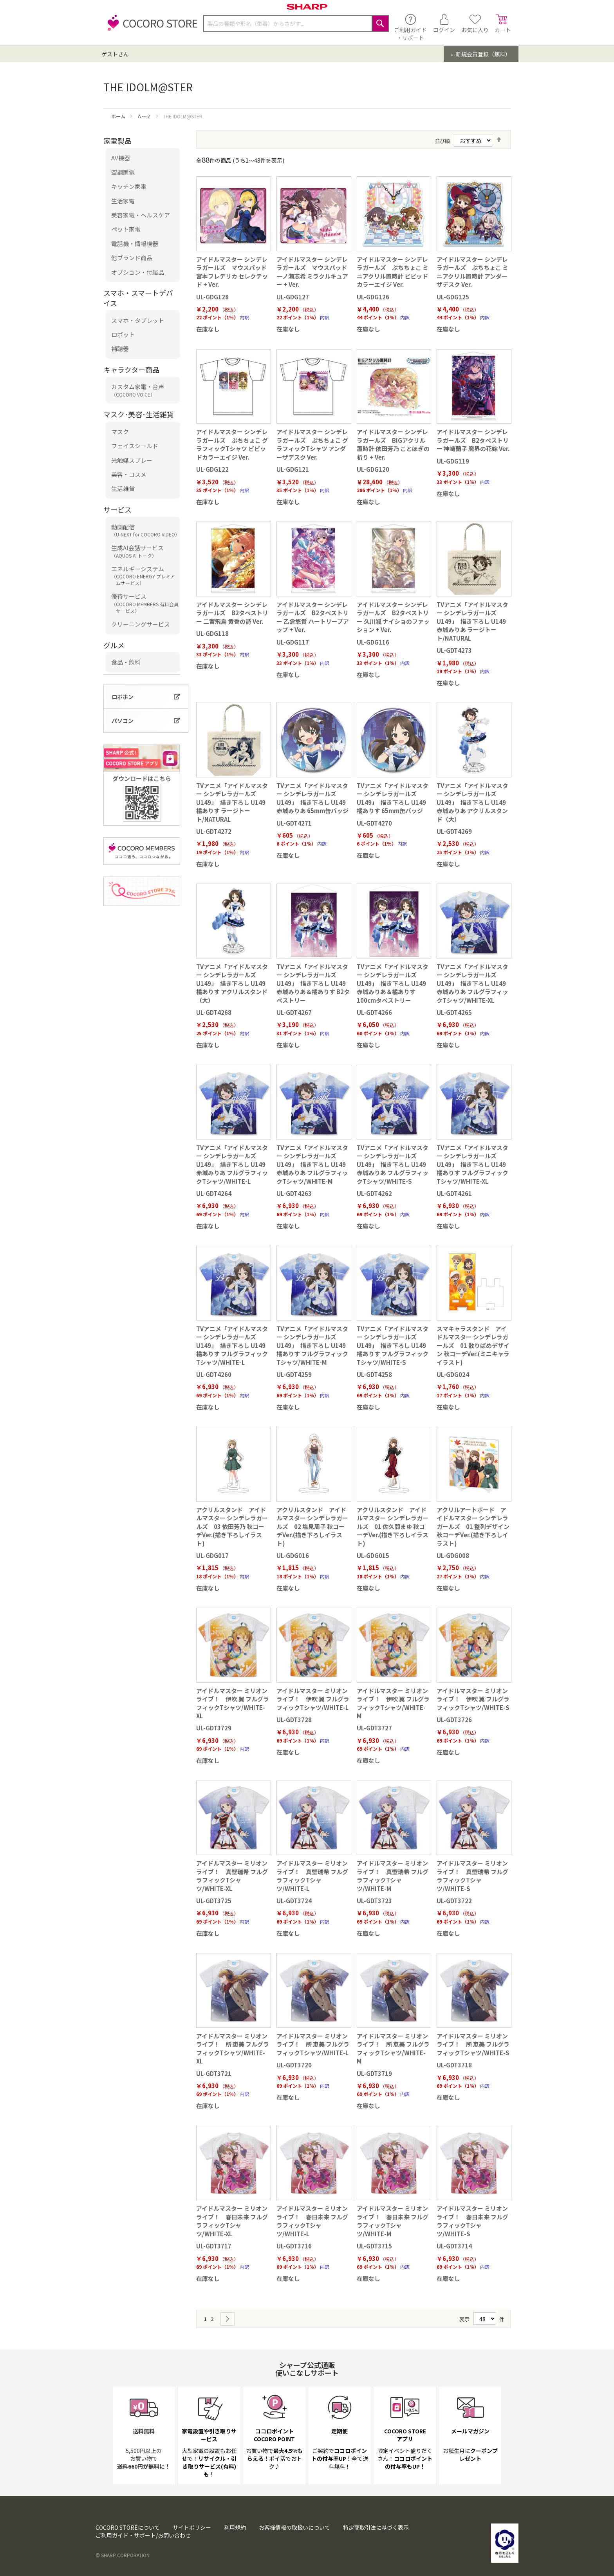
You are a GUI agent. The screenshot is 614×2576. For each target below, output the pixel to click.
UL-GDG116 (373, 642)
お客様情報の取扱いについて (294, 2527)
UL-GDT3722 (454, 1901)
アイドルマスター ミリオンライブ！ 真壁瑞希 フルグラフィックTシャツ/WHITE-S (472, 1875)
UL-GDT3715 (374, 2246)
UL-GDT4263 (294, 1193)
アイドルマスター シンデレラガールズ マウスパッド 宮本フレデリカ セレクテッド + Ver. (232, 271)
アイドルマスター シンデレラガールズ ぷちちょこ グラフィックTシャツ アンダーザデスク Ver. (312, 444)
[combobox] (296, 23)
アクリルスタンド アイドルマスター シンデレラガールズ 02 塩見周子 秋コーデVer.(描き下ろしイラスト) (312, 1526)
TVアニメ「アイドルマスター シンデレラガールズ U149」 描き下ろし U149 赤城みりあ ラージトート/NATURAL (472, 621)
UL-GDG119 (453, 461)
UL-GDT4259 (294, 1374)
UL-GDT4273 (454, 650)
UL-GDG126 (373, 297)
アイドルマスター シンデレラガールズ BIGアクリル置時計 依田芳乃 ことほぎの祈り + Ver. (393, 444)
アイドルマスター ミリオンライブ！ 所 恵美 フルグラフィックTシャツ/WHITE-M (393, 2048)
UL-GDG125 (453, 297)
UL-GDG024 (453, 1374)
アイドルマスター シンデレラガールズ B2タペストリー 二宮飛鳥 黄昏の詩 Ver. (232, 612)
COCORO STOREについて (128, 2527)
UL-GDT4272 (213, 831)
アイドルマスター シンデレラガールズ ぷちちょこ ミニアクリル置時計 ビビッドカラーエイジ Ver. (392, 271)
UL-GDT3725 (213, 1901)
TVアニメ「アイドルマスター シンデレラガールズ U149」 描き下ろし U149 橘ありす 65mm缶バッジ (392, 798)
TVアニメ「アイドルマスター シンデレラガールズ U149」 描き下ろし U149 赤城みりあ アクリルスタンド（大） (472, 802)
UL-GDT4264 (213, 1193)
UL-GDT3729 (213, 1728)
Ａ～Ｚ (144, 116)
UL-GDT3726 (454, 1720)
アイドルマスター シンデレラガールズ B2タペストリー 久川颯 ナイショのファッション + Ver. (393, 617)
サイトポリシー (192, 2527)
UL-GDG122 (212, 469)
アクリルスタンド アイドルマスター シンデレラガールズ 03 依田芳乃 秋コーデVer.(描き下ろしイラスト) (232, 1526)
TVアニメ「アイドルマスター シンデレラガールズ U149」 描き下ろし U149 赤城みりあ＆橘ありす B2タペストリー (313, 983)
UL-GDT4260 (213, 1374)
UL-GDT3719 (374, 2073)
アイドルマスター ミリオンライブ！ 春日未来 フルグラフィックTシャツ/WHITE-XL (232, 2220)
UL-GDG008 (453, 1555)
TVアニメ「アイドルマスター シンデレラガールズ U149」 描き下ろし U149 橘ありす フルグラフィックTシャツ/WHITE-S (392, 1345)
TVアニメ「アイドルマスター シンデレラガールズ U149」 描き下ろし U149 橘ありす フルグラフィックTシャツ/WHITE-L (232, 1345)
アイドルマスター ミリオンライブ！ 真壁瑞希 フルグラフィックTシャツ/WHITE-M (392, 1875)
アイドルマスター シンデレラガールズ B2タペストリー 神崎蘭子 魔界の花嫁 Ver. (473, 440)
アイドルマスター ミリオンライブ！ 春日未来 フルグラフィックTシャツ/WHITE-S (472, 2220)
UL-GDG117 (292, 642)
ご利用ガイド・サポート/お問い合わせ (143, 2535)
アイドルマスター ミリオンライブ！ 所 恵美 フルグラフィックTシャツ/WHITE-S (473, 2044)
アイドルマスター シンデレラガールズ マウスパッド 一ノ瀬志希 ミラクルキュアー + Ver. (312, 271)
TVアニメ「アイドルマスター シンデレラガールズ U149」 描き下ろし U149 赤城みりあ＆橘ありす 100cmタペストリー (392, 983)
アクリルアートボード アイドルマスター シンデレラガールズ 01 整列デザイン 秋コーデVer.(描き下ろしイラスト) (473, 1526)
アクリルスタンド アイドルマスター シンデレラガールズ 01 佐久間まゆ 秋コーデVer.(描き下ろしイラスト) (392, 1526)
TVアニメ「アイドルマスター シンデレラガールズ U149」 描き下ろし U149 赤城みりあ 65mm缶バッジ (312, 798)
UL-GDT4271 (294, 823)
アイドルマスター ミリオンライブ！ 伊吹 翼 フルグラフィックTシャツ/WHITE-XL (232, 1703)
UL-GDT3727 (374, 1728)
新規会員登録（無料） (483, 54)
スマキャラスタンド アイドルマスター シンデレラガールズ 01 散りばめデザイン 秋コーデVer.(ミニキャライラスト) (473, 1345)
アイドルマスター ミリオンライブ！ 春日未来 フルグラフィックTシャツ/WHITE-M (392, 2220)
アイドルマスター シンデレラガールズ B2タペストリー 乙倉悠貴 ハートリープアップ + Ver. (312, 617)
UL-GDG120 (373, 469)
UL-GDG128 (212, 297)
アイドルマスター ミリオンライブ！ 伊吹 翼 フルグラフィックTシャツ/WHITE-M (393, 1703)
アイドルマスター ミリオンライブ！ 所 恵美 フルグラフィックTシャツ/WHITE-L (312, 2044)
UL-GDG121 (292, 469)
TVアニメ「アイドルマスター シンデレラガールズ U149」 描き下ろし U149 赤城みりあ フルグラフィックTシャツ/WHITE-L (232, 1164)
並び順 (442, 141)
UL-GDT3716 (294, 2246)
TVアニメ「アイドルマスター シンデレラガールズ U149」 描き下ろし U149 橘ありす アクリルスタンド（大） (232, 983)
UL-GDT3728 (294, 1720)
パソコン (123, 721)
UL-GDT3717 (213, 2246)
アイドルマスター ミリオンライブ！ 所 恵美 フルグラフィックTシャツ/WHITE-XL (232, 2048)
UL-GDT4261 (454, 1193)
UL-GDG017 (212, 1555)
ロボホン (123, 697)
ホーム (118, 116)
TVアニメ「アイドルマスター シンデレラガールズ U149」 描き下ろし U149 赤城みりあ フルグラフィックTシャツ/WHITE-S (392, 1164)
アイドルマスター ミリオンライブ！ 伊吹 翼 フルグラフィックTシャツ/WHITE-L (312, 1699)
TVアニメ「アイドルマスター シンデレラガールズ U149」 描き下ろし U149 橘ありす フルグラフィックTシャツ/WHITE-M (312, 1345)
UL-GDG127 (292, 297)
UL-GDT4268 (213, 1012)
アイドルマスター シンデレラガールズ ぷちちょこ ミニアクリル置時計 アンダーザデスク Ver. (472, 271)
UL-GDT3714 (454, 2246)
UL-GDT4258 (374, 1374)
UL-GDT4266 (374, 1012)
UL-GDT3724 (294, 1901)
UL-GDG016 (292, 1555)
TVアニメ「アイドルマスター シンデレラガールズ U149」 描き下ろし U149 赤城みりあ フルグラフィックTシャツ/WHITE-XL (472, 983)
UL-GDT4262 (374, 1193)
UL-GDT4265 (454, 1012)
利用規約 (235, 2527)
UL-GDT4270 (374, 823)
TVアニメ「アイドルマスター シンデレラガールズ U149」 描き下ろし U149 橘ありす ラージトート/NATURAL (232, 802)
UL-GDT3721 (213, 2073)
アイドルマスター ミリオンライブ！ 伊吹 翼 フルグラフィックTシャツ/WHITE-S (473, 1699)
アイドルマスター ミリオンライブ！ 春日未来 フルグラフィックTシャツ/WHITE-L (312, 2220)
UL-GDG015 (373, 1555)
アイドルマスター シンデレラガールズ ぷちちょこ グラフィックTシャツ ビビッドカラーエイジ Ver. (232, 444)
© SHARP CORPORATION (123, 2555)
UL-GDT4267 (294, 1012)
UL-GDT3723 (374, 1901)
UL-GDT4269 (454, 831)
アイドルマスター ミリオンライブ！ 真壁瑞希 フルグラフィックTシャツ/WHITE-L (312, 1875)
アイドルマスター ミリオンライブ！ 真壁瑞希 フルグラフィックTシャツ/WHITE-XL (232, 1875)
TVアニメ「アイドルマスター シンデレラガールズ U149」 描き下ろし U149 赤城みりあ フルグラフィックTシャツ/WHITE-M (312, 1164)
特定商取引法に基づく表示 (376, 2527)
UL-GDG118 (212, 633)
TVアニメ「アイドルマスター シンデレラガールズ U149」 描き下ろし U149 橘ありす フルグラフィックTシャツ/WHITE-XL (472, 1164)
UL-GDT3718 (454, 2065)
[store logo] (150, 27)
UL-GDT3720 (294, 2065)
